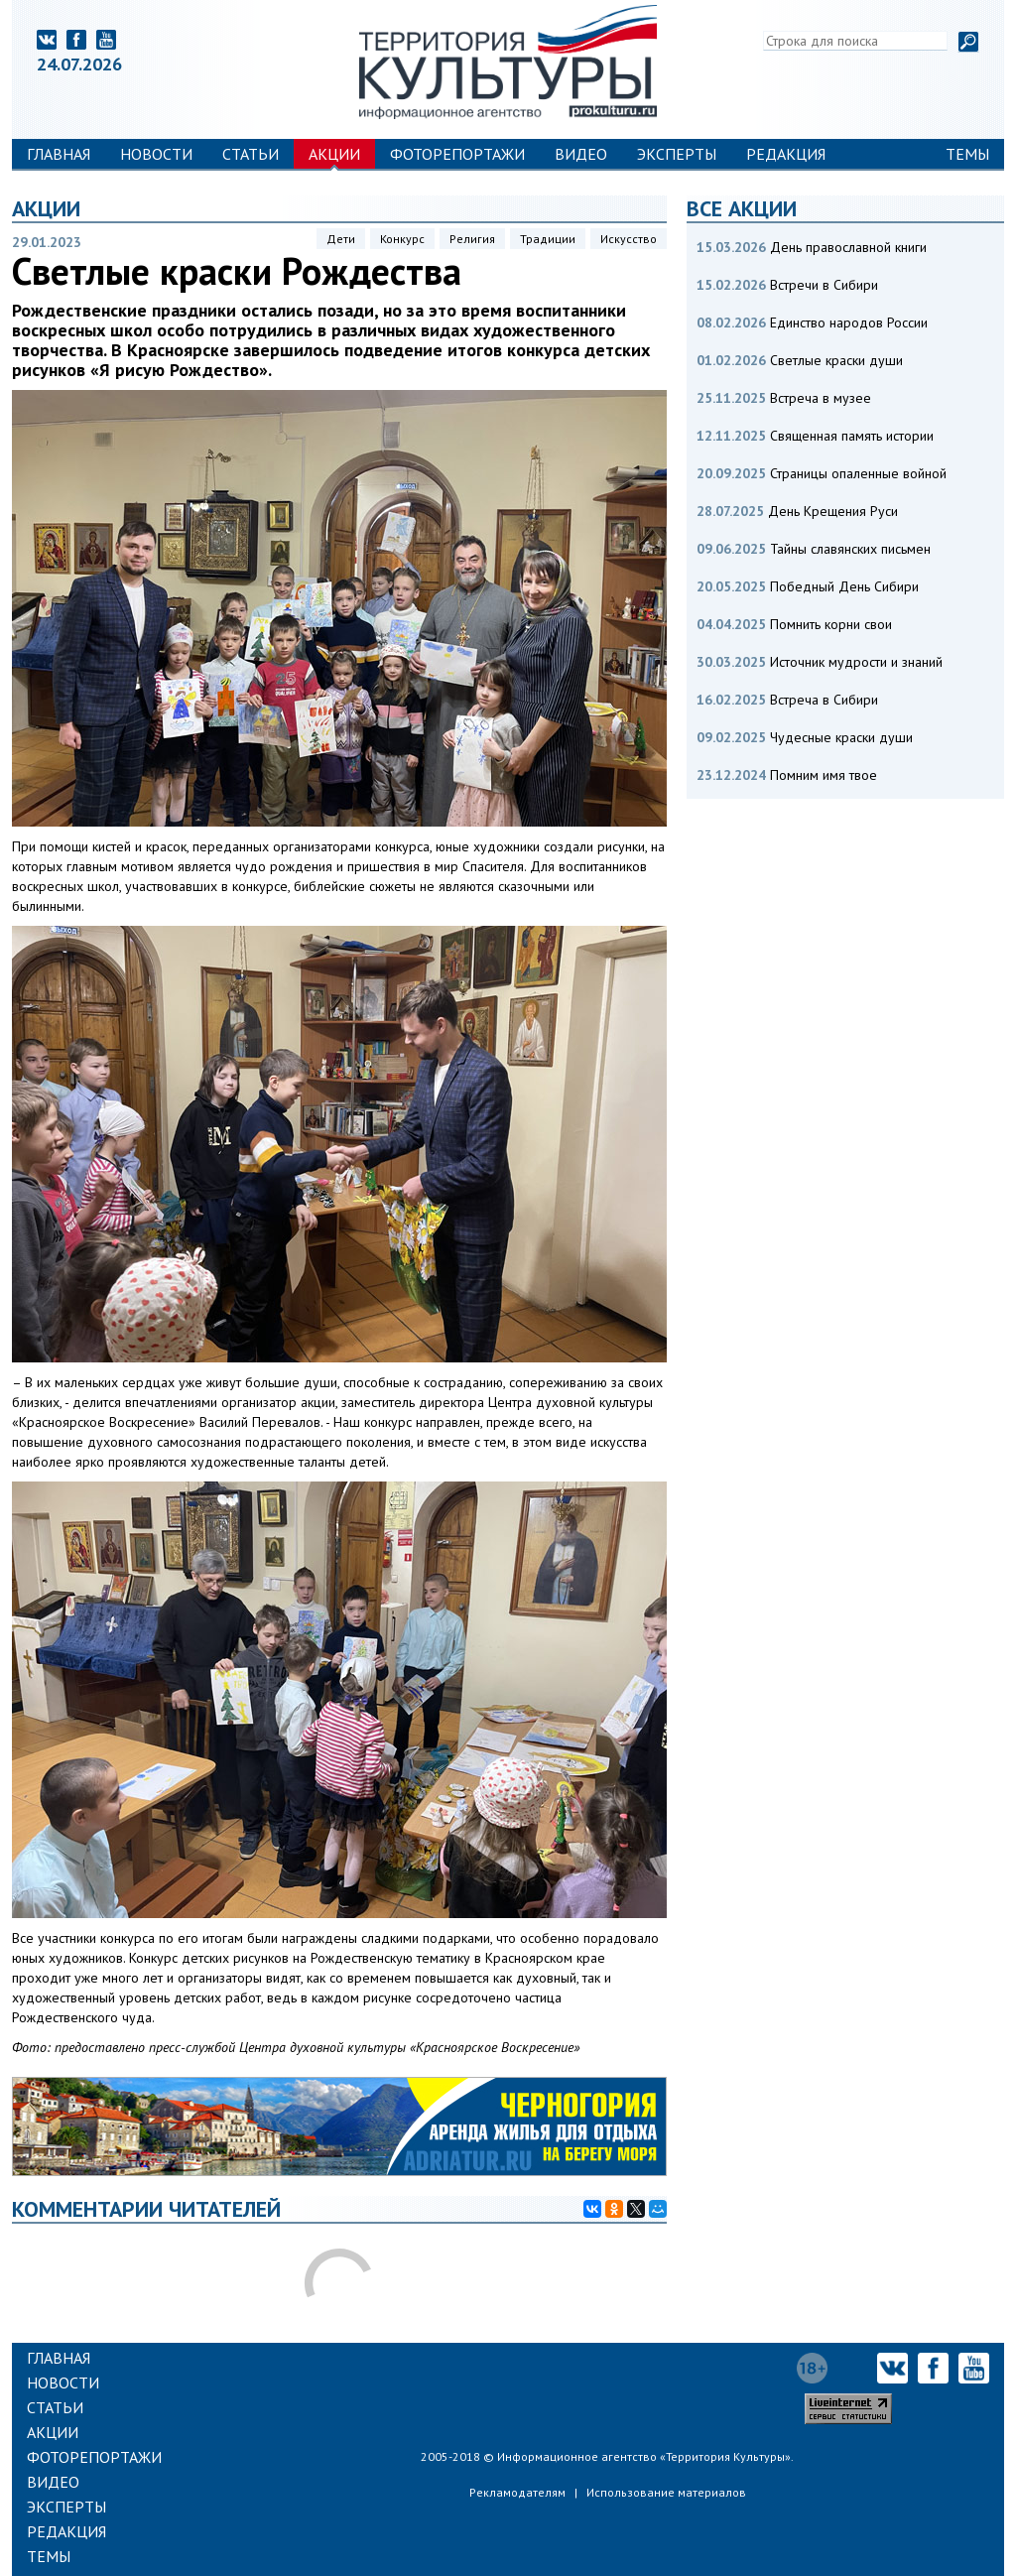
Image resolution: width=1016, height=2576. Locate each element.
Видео (581, 154)
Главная (58, 154)
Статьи (250, 154)
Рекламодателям (517, 2492)
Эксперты (676, 154)
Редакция (786, 154)
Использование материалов (666, 2492)
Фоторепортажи (457, 154)
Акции (334, 154)
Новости (156, 154)
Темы (967, 154)
